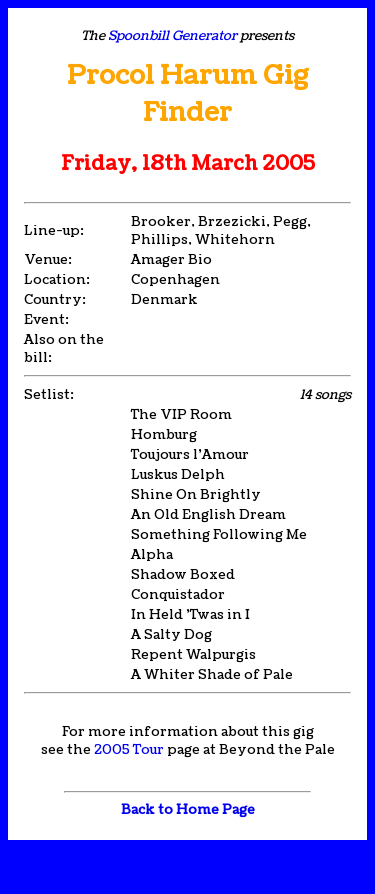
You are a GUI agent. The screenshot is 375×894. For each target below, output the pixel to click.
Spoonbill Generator (172, 36)
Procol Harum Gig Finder (188, 94)
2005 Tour (129, 750)
